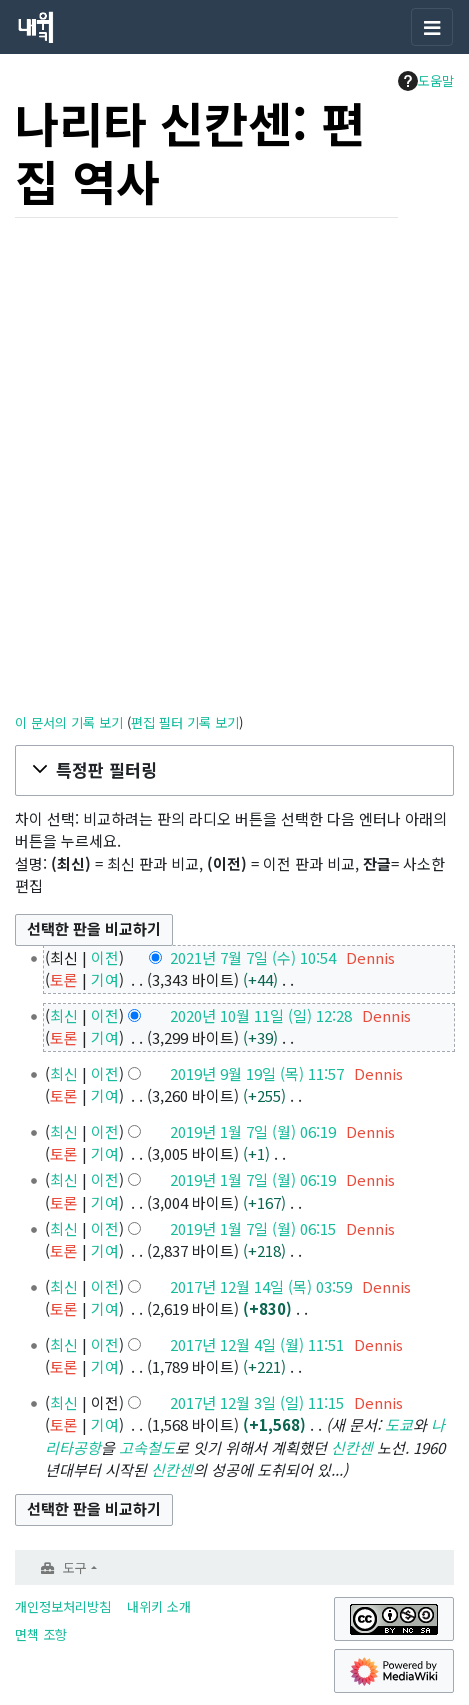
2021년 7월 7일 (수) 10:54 (253, 957)
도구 (75, 1567)
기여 (105, 979)
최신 (64, 1015)
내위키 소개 (159, 1606)
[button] (234, 770)
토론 (64, 979)
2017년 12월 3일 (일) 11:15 (257, 1402)
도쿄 (399, 1424)
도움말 (426, 81)
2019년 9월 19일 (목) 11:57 (257, 1073)
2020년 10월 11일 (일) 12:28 (261, 1015)
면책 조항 (41, 1634)
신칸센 (352, 1447)
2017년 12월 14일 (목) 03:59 (261, 1286)
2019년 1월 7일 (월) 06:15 (253, 1228)
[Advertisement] (234, 468)
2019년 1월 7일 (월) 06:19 (253, 1131)
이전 (105, 957)
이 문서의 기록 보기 (69, 722)
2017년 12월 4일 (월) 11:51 (257, 1344)
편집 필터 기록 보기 (185, 722)
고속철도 (147, 1447)
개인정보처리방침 (63, 1606)
